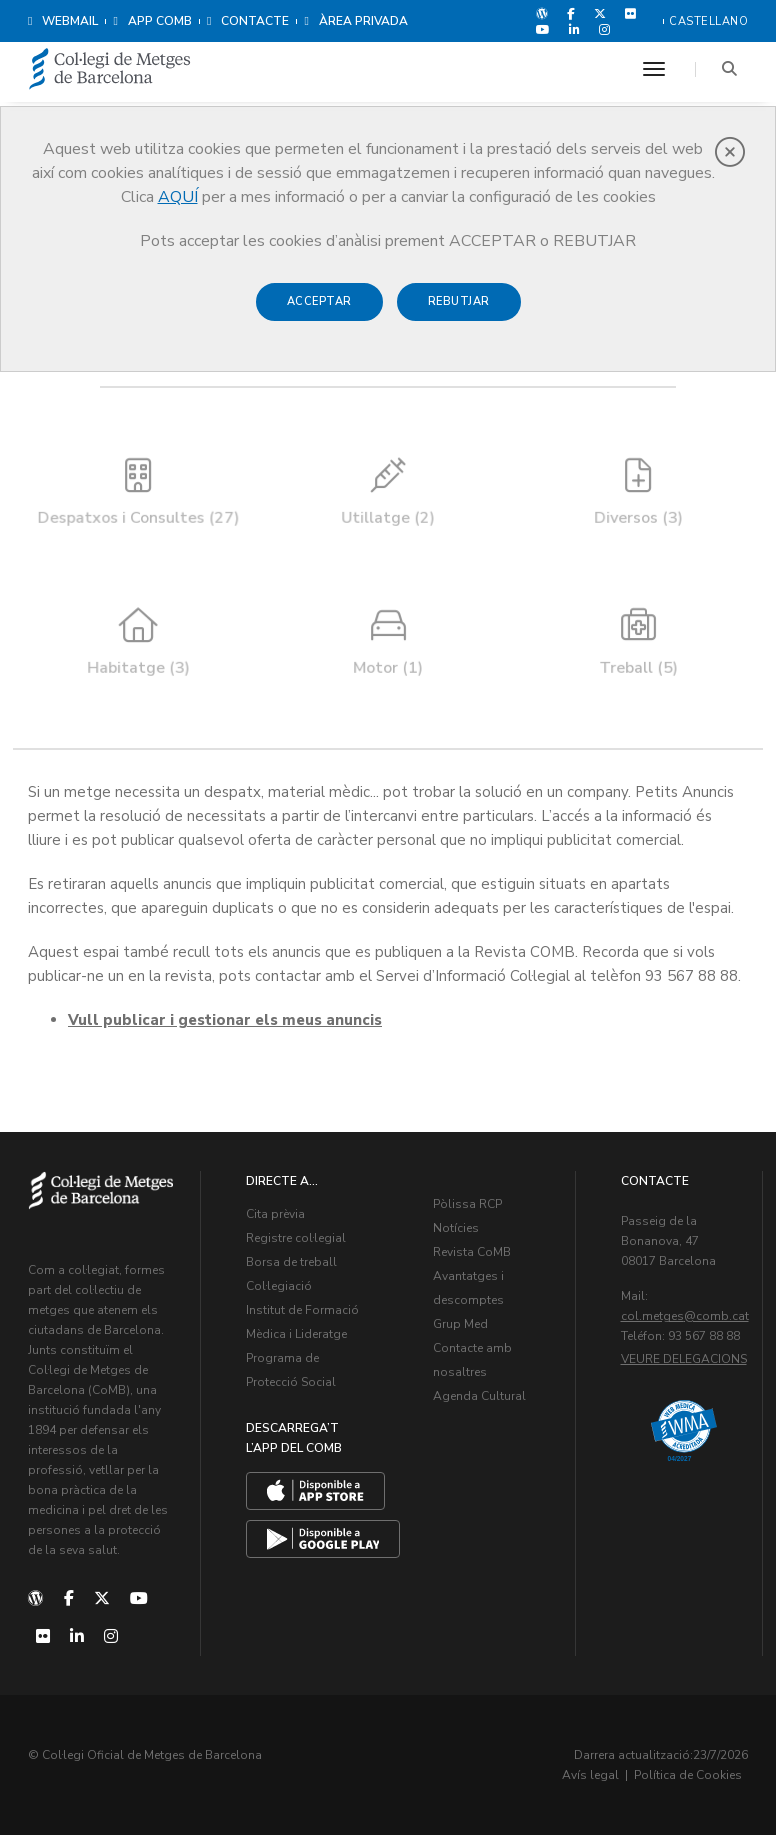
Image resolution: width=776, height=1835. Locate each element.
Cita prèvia (275, 1214)
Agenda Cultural (479, 1396)
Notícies (456, 1228)
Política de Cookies (688, 1775)
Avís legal (590, 1775)
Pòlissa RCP (467, 1204)
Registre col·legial (296, 1238)
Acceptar (319, 301)
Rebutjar (459, 301)
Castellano (708, 21)
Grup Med (460, 1324)
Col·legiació (279, 1286)
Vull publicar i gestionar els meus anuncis (225, 1020)
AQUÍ (178, 197)
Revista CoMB (472, 1252)
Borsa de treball (291, 1262)
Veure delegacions (684, 1359)
